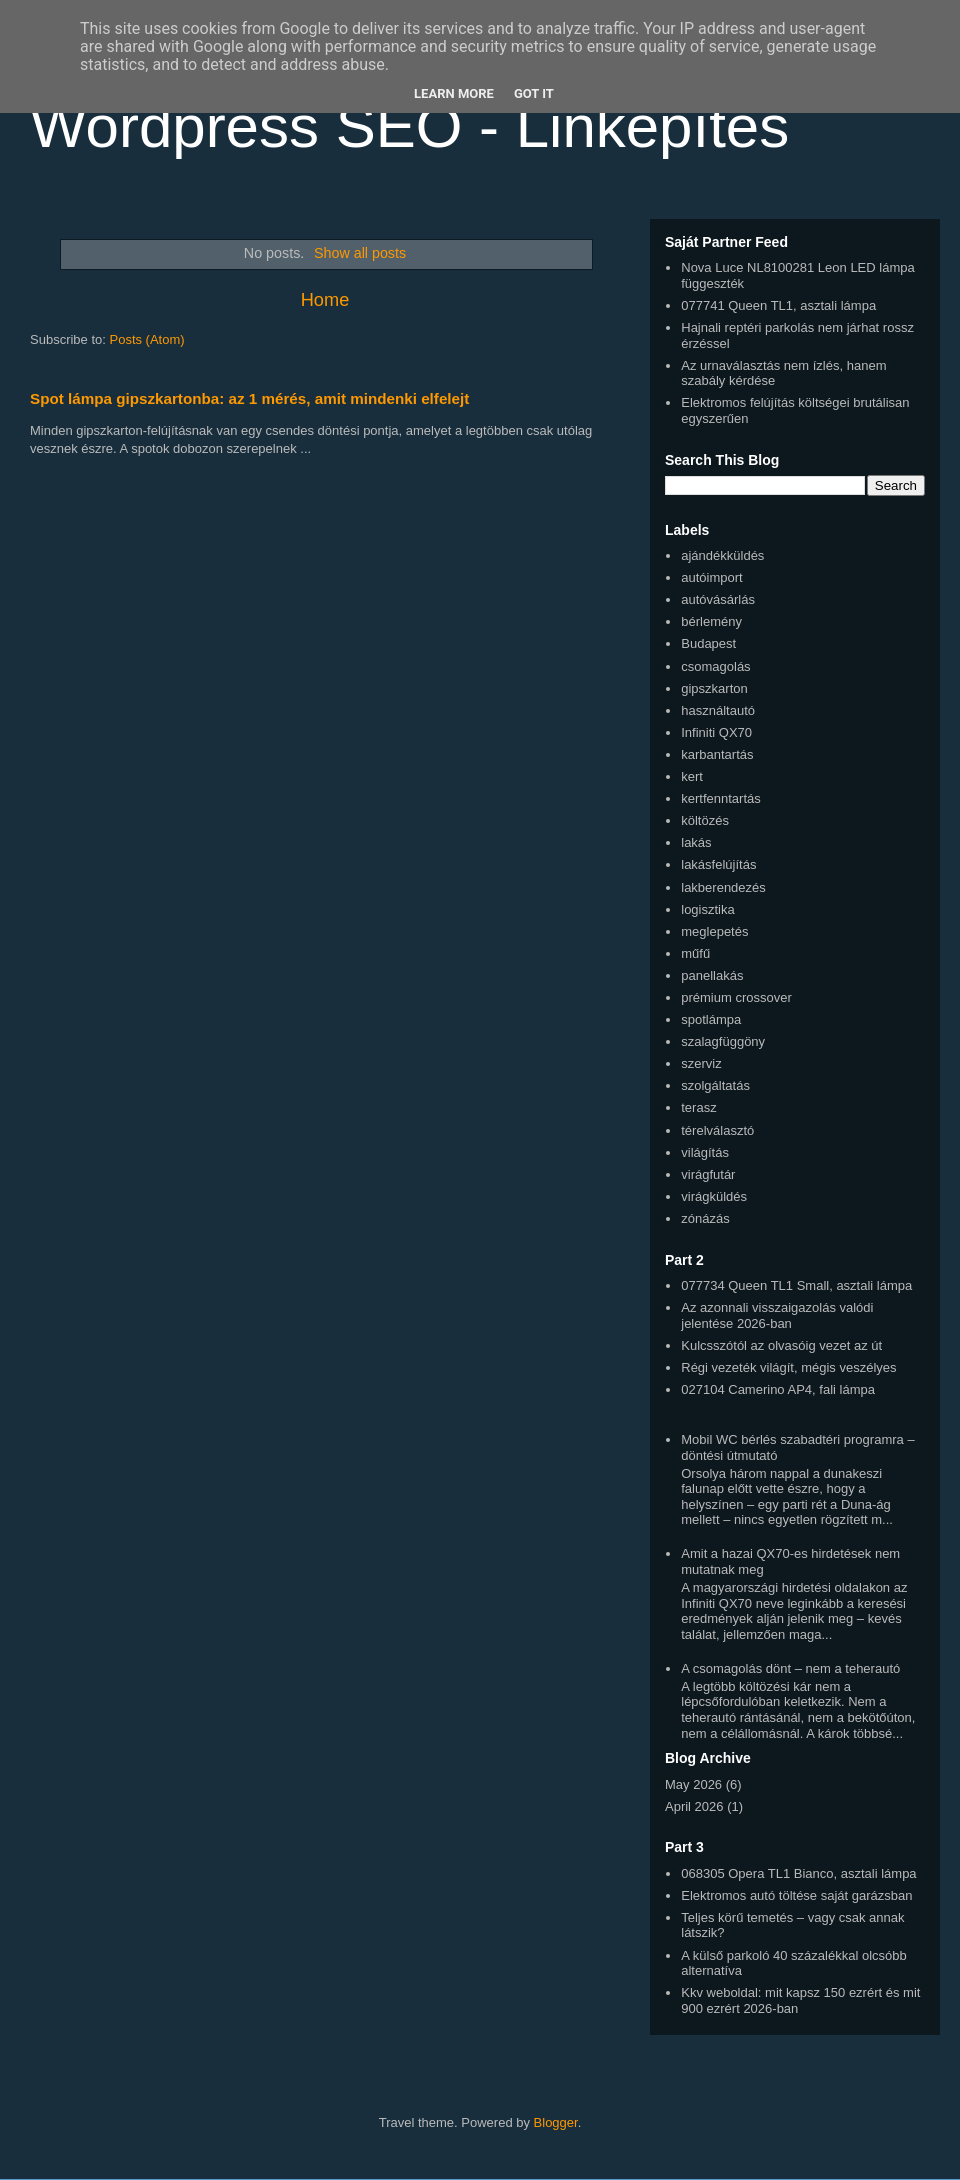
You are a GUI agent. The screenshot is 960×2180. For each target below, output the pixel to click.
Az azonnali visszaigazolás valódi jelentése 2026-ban (777, 1315)
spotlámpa (711, 1019)
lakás (696, 842)
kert (692, 776)
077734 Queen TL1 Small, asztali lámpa (796, 1285)
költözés (705, 820)
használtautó (718, 710)
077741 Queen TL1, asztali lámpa (778, 305)
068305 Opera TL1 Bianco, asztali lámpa (798, 1873)
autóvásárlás (718, 599)
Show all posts (360, 253)
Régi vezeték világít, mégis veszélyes (788, 1367)
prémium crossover (736, 997)
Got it (534, 93)
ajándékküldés (722, 555)
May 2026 (693, 1784)
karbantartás (717, 754)
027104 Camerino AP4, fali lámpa (778, 1389)
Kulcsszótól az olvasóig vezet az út (781, 1345)
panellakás (712, 975)
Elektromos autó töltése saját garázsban (796, 1895)
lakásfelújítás (718, 864)
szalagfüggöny (723, 1041)
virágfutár (708, 1174)
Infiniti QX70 (716, 732)
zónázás (705, 1218)
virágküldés (714, 1196)
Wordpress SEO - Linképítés (409, 126)
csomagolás (715, 666)
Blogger (556, 2122)
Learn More (454, 93)
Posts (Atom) (147, 339)
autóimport (711, 577)
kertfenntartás (721, 798)
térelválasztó (717, 1130)
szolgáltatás (715, 1085)
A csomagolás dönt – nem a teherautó (790, 1668)
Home (325, 300)
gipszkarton (714, 688)
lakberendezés (723, 887)
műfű (695, 953)
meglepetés (714, 931)
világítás (705, 1152)
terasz (698, 1107)
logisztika (707, 909)
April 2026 (694, 1806)
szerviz (701, 1063)
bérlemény (711, 621)
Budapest (708, 643)
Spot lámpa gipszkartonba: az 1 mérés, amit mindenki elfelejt (249, 398)
